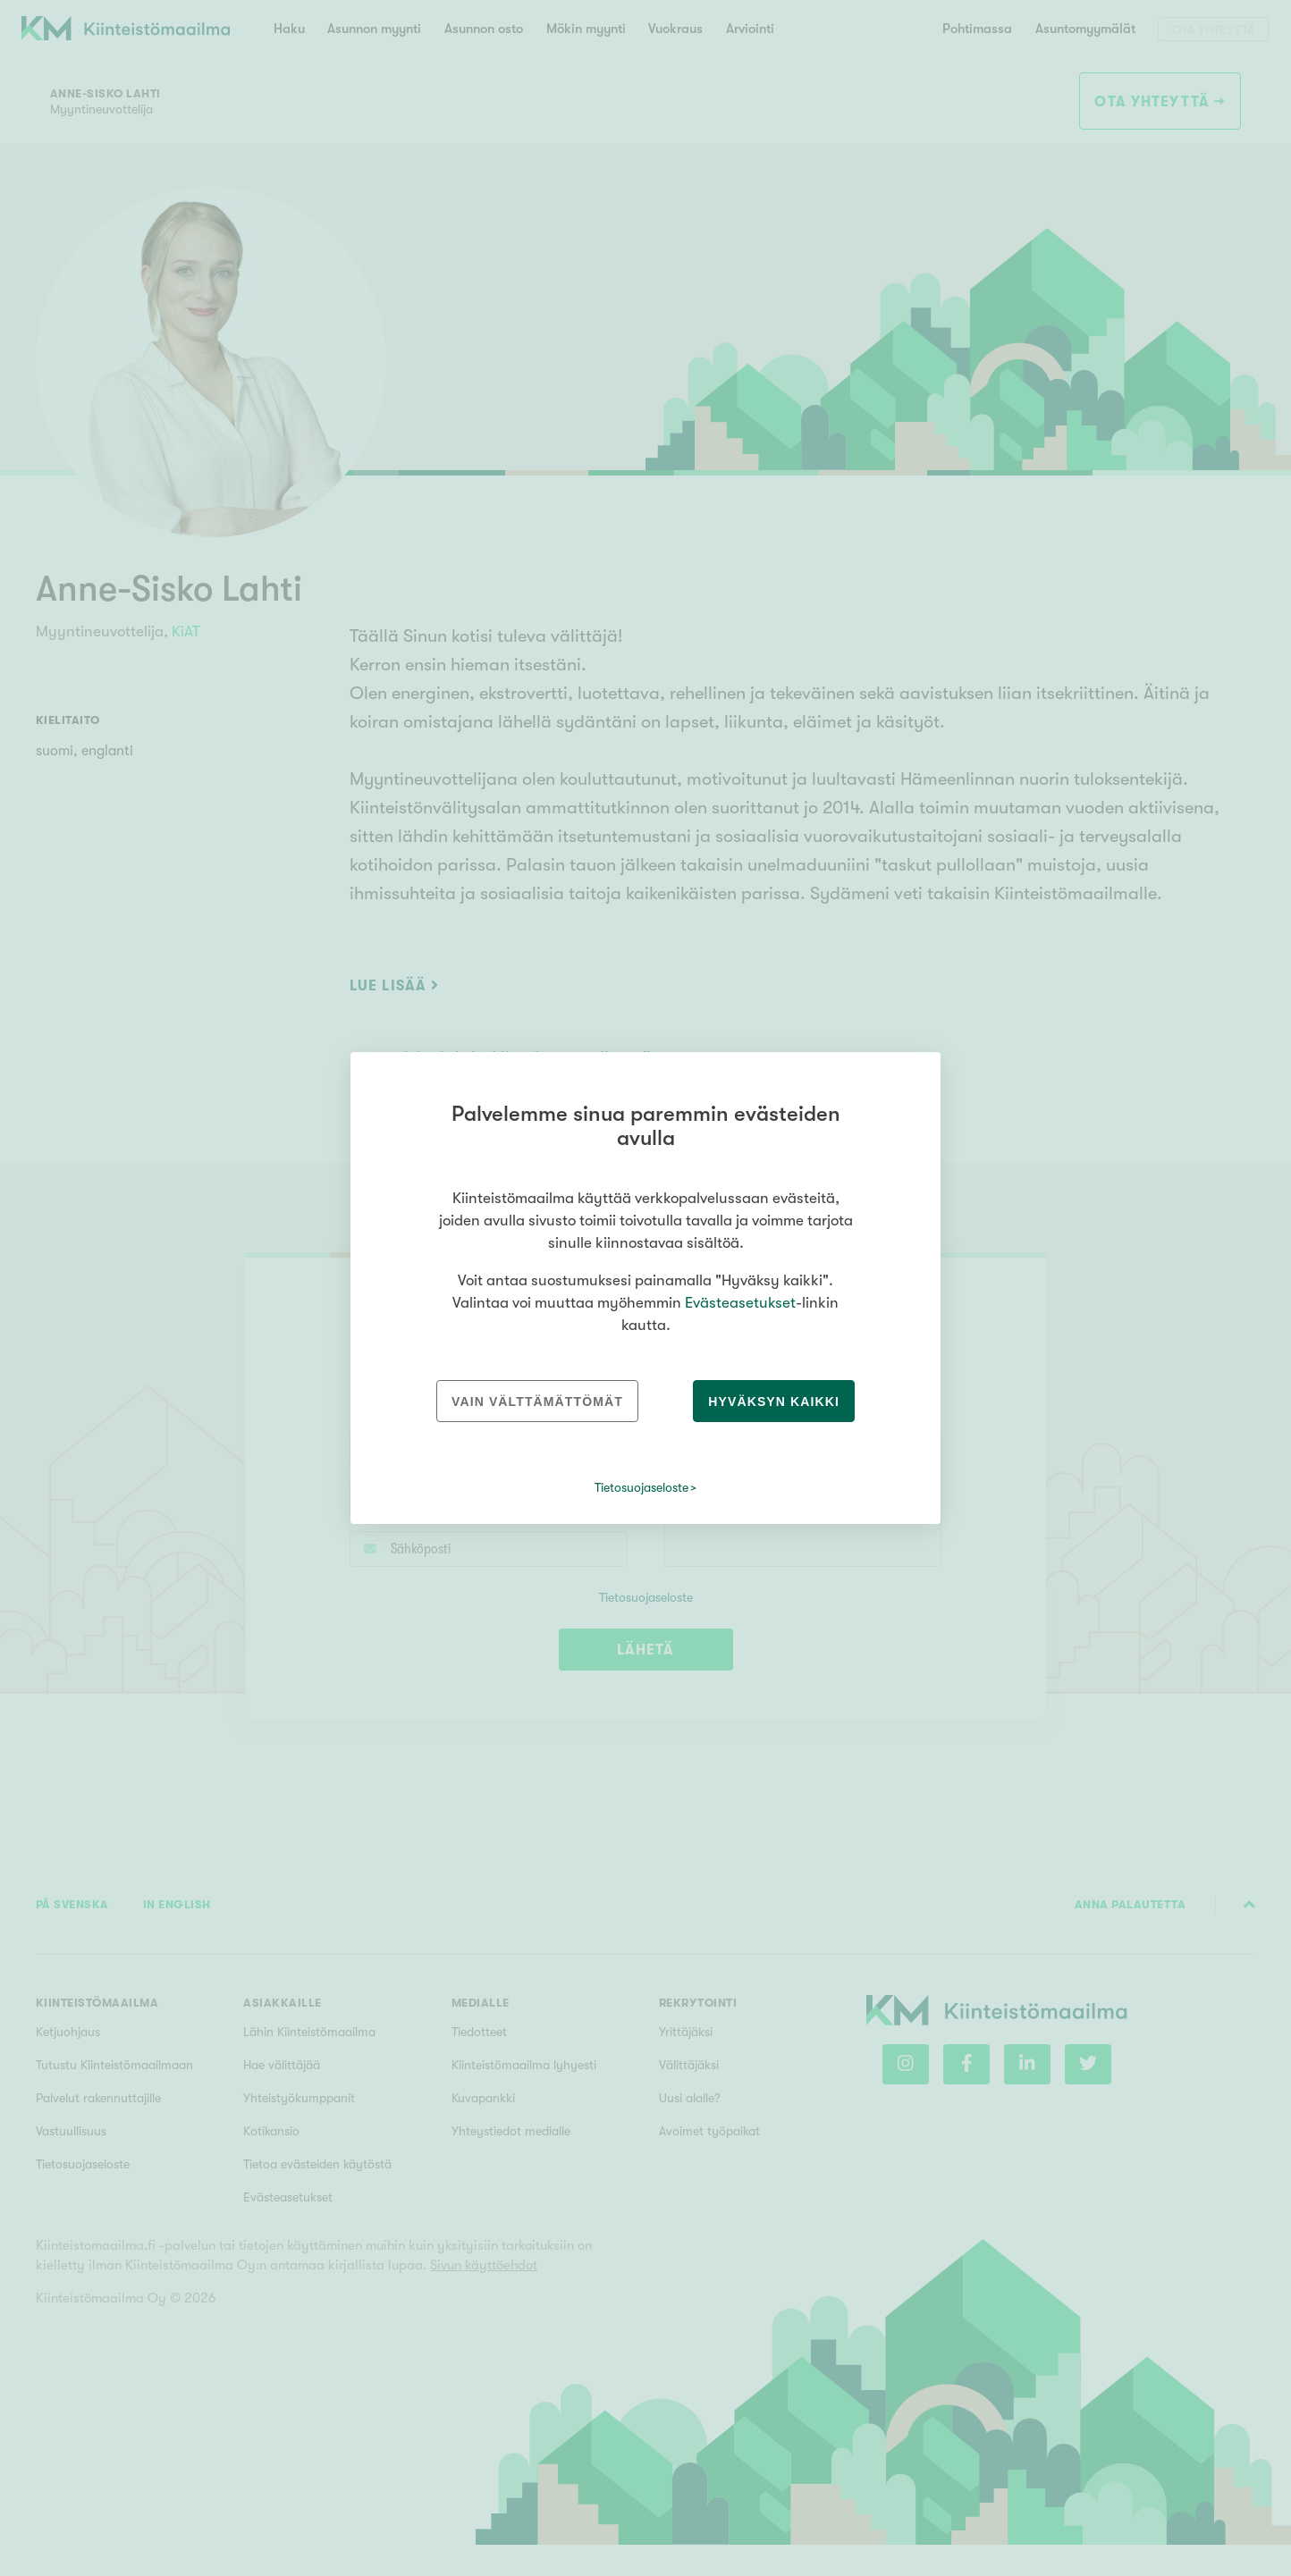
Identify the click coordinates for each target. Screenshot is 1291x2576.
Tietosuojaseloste (641, 1487)
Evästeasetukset (740, 1302)
